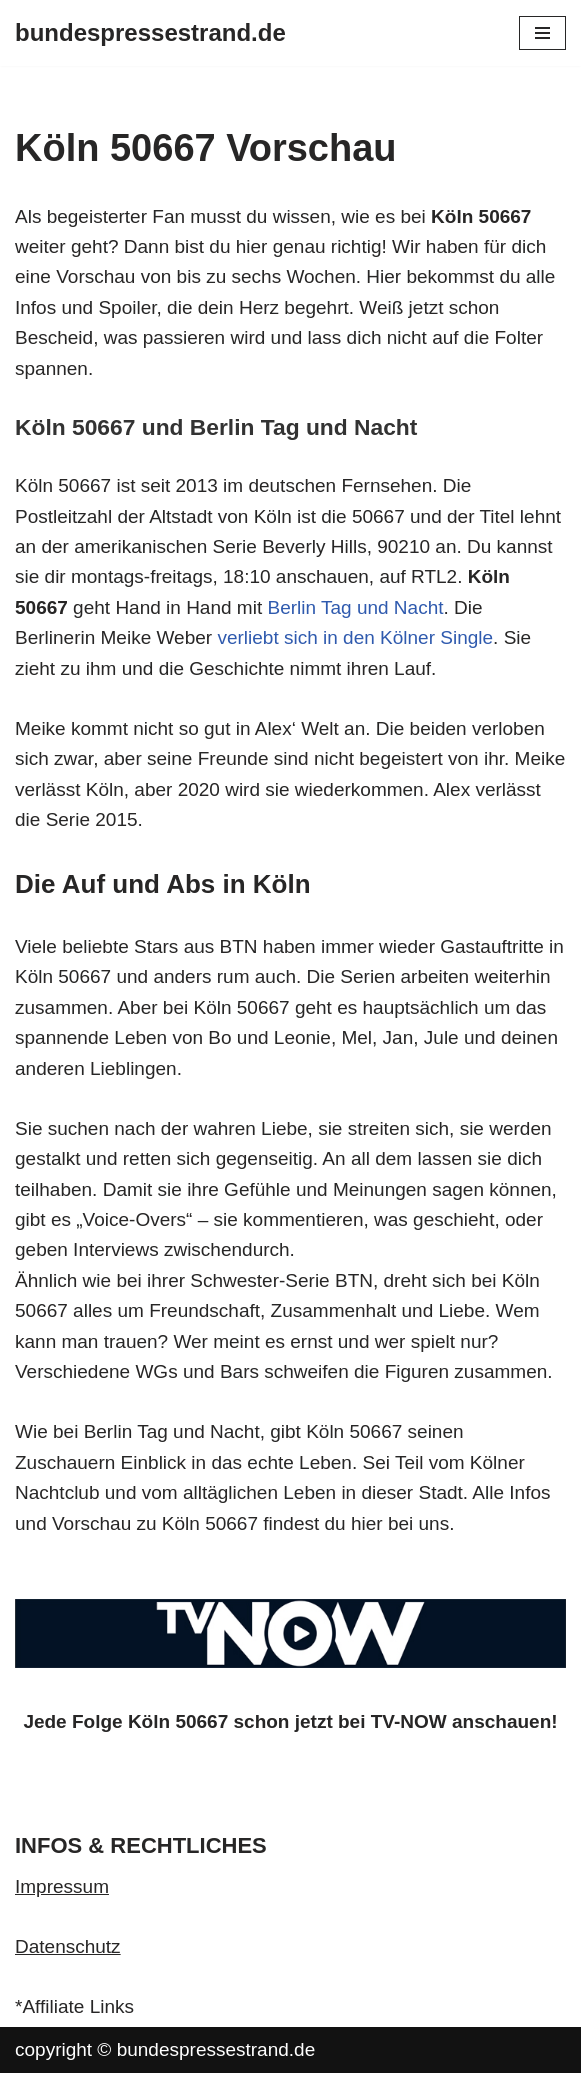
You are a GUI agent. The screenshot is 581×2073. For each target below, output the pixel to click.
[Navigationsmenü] (542, 33)
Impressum (62, 1886)
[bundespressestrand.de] (150, 33)
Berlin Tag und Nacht (355, 607)
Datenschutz (68, 1946)
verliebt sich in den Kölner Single (355, 637)
